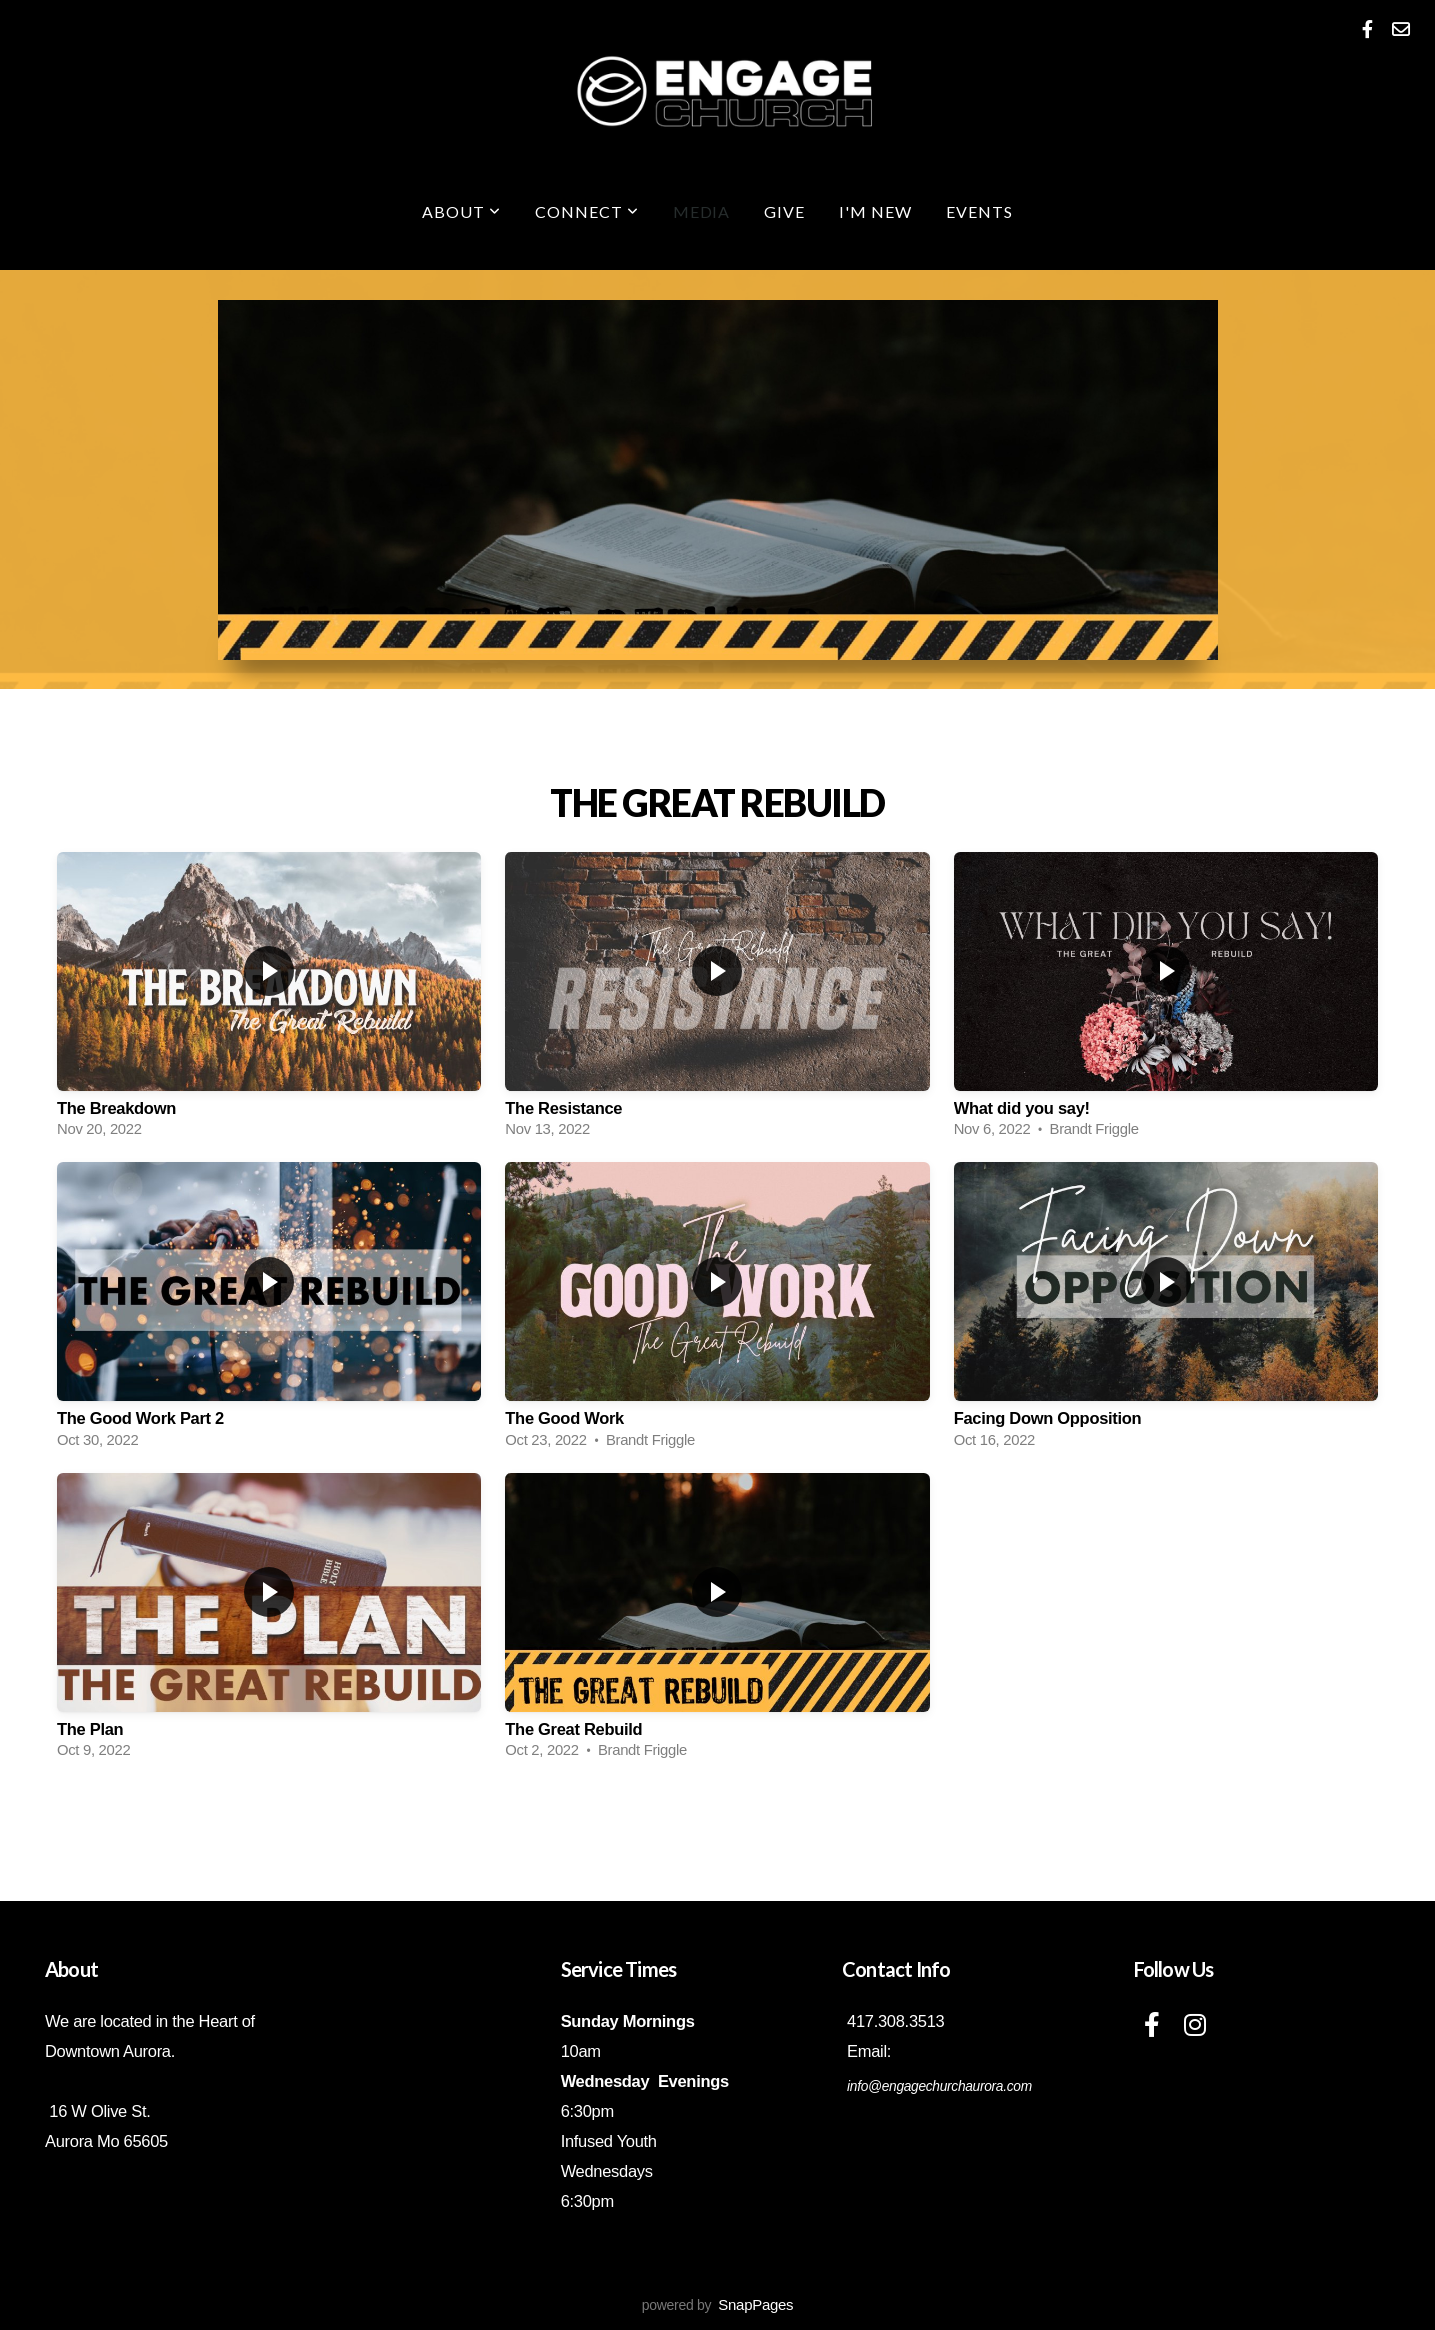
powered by (717, 2305)
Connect (587, 211)
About (461, 211)
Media (702, 211)
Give (784, 211)
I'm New (875, 211)
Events (979, 211)
